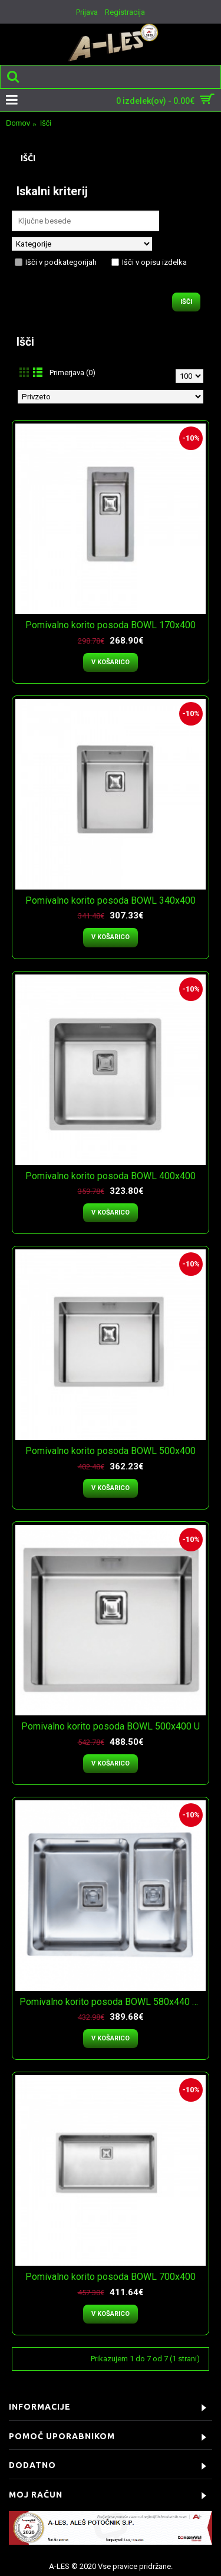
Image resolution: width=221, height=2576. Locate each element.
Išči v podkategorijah (56, 262)
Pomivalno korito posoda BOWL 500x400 (110, 1450)
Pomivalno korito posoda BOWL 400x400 (110, 1176)
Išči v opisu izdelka (149, 262)
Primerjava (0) (72, 372)
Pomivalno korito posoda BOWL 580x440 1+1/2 (112, 2001)
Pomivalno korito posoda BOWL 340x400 (110, 900)
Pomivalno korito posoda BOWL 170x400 (110, 625)
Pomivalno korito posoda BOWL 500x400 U (110, 1726)
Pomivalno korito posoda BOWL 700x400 (110, 2276)
